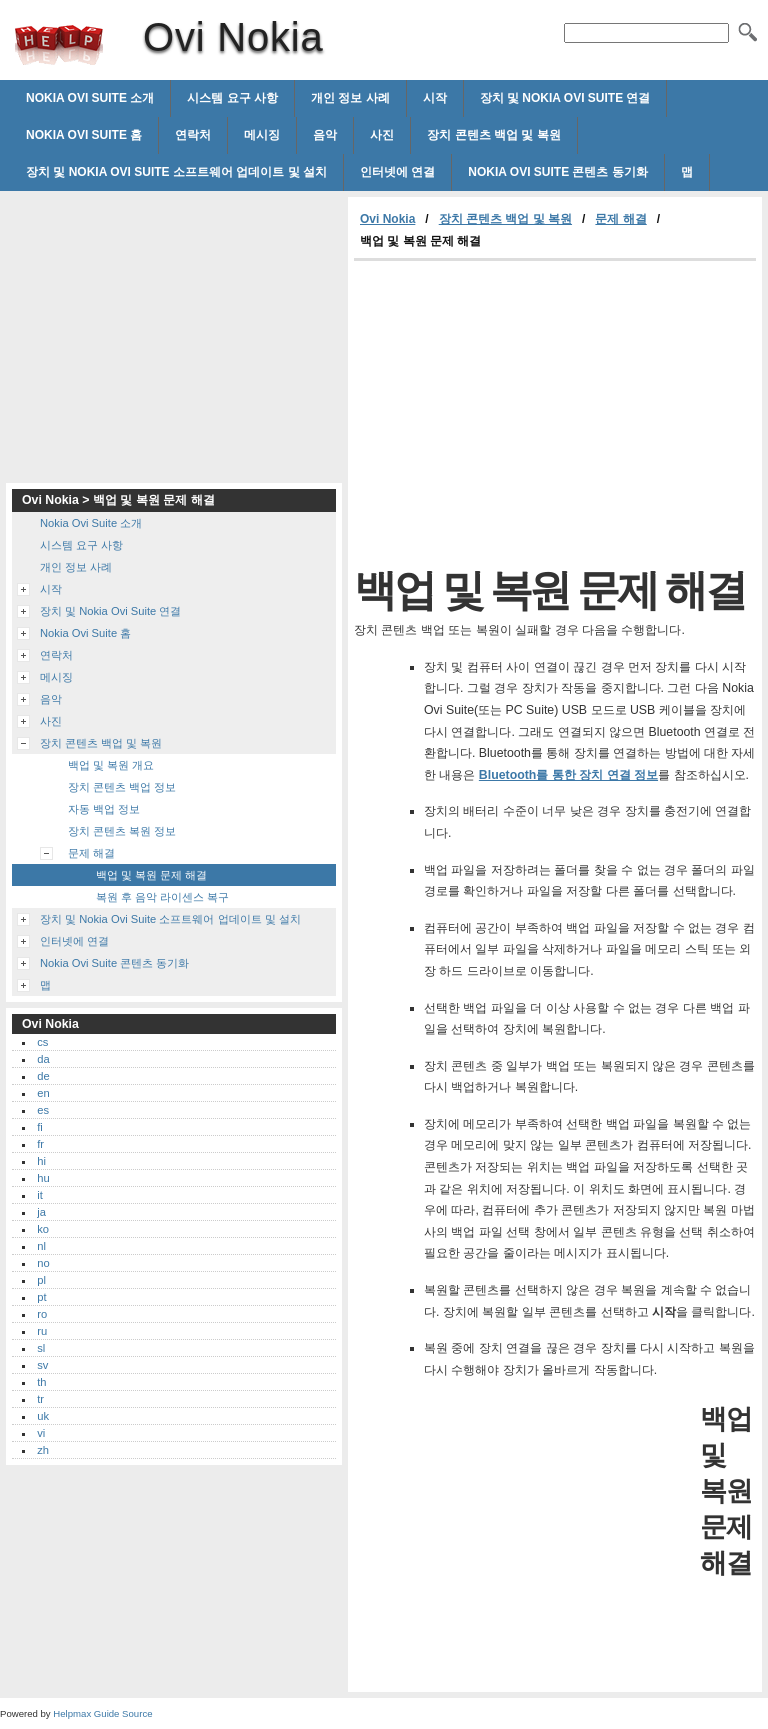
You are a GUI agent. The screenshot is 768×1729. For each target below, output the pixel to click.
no (43, 1263)
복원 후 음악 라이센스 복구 (162, 897)
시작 (435, 98)
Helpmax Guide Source (102, 1713)
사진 (382, 135)
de (43, 1076)
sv (42, 1365)
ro (42, 1314)
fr (40, 1144)
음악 (325, 135)
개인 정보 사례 (350, 98)
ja (41, 1212)
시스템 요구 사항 (232, 98)
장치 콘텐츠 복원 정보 (122, 831)
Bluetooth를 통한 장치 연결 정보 (568, 775)
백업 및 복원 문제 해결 (151, 875)
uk (43, 1416)
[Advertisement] (522, 411)
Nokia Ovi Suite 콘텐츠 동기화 (558, 172)
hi (41, 1161)
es (43, 1110)
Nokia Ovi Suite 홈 (84, 135)
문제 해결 (620, 219)
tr (40, 1399)
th (41, 1382)
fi (40, 1127)
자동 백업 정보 (104, 809)
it (40, 1195)
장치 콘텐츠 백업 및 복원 (493, 135)
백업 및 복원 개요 (111, 765)
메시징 (262, 135)
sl (41, 1348)
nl (41, 1246)
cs (42, 1042)
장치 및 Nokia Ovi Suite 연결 (565, 98)
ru (42, 1331)
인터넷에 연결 (397, 172)
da (43, 1059)
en (43, 1093)
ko (43, 1229)
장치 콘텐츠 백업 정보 (122, 787)
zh (43, 1450)
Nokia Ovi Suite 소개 (90, 98)
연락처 (193, 135)
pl (41, 1280)
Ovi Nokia (59, 45)
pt (41, 1297)
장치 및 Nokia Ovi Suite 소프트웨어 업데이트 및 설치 (176, 172)
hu (43, 1178)
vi (41, 1433)
